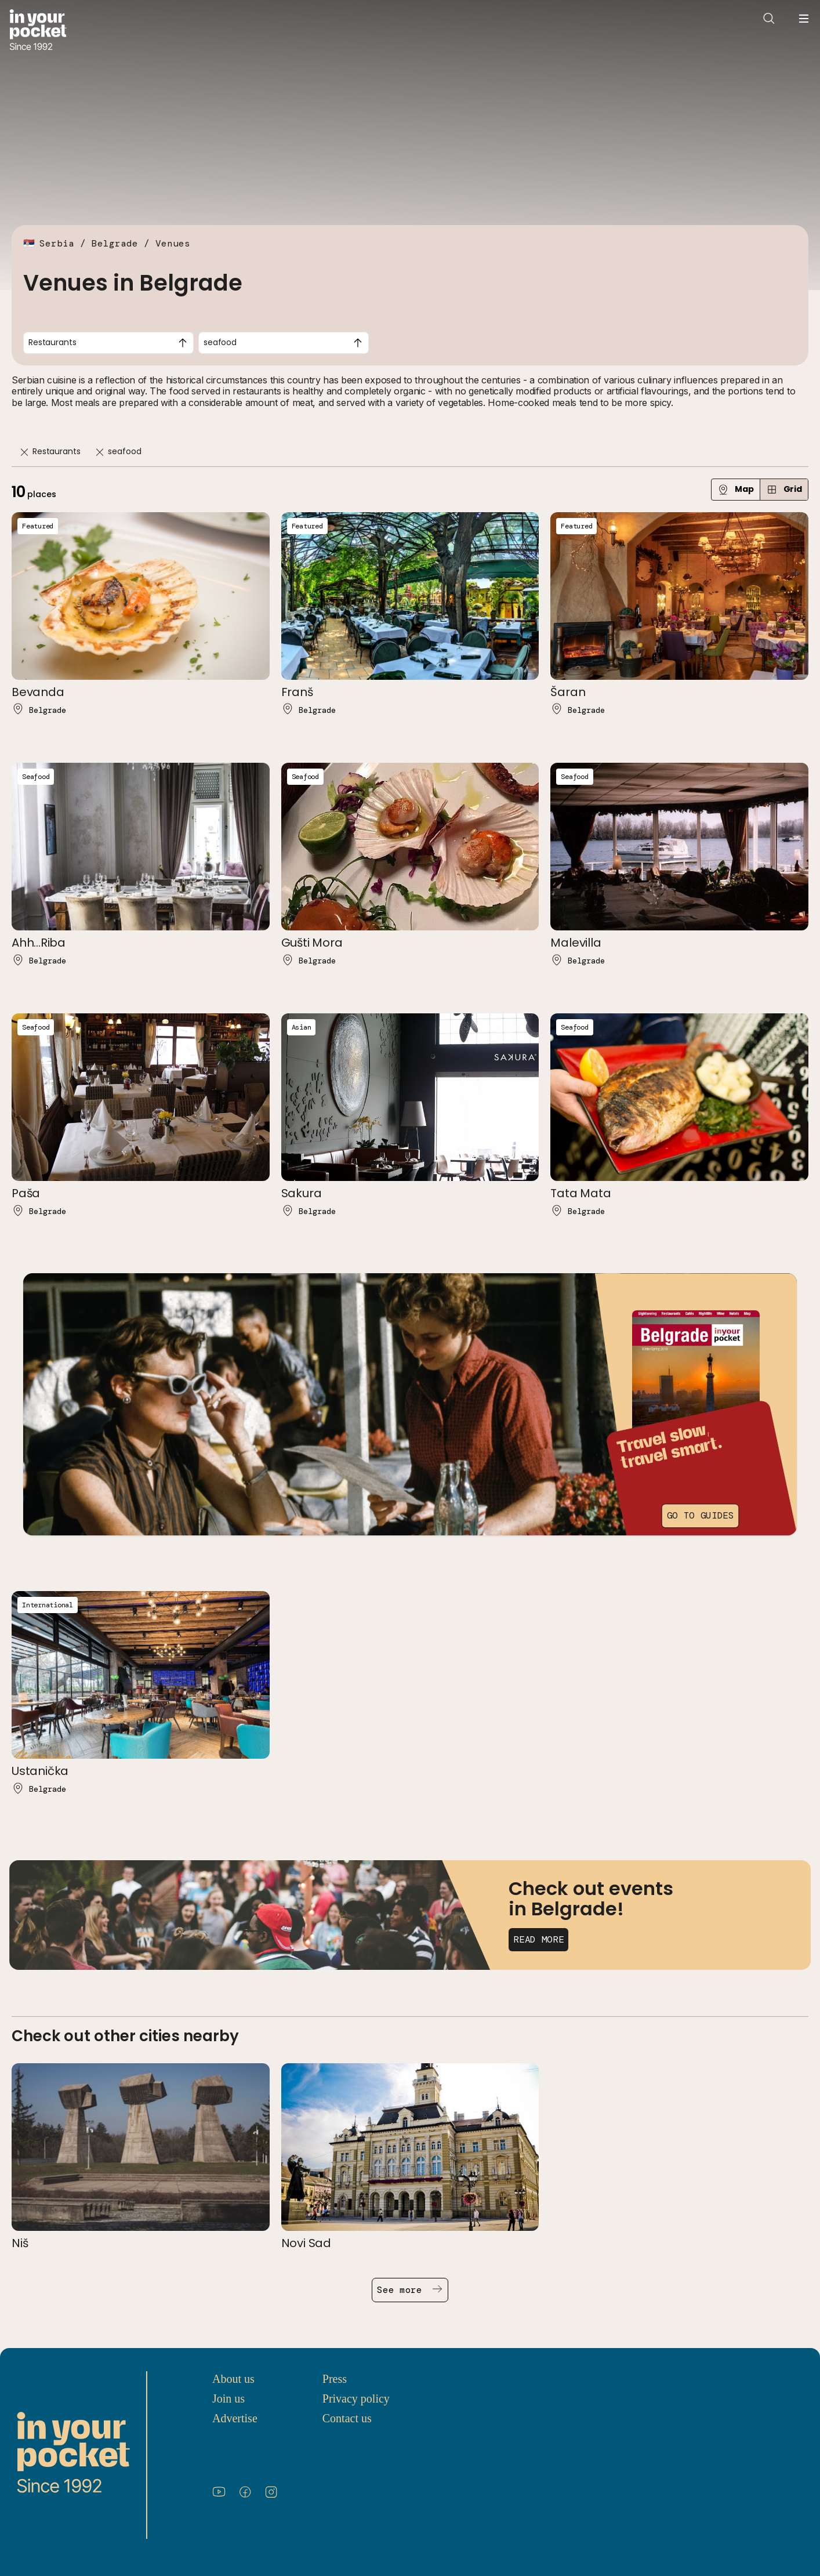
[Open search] (769, 18)
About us (233, 2378)
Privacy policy (356, 2398)
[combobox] (108, 343)
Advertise (234, 2418)
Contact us (347, 2418)
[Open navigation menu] (804, 19)
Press (334, 2378)
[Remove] (24, 452)
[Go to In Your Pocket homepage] (38, 31)
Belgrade (115, 243)
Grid (784, 489)
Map (735, 489)
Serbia (56, 243)
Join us (228, 2398)
